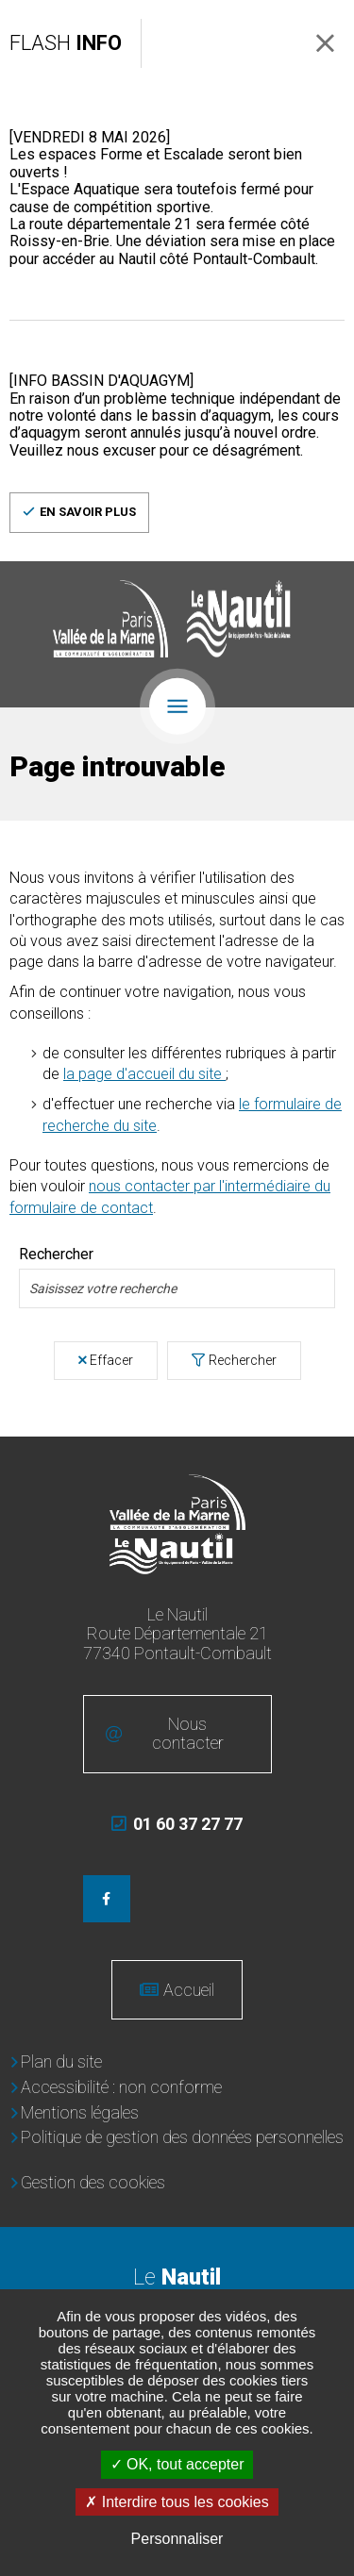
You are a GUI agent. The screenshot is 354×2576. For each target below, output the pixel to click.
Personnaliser (177, 2539)
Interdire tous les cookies (176, 2502)
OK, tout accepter (177, 2464)
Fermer (325, 43)
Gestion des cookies (93, 2182)
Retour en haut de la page (325, 1465)
